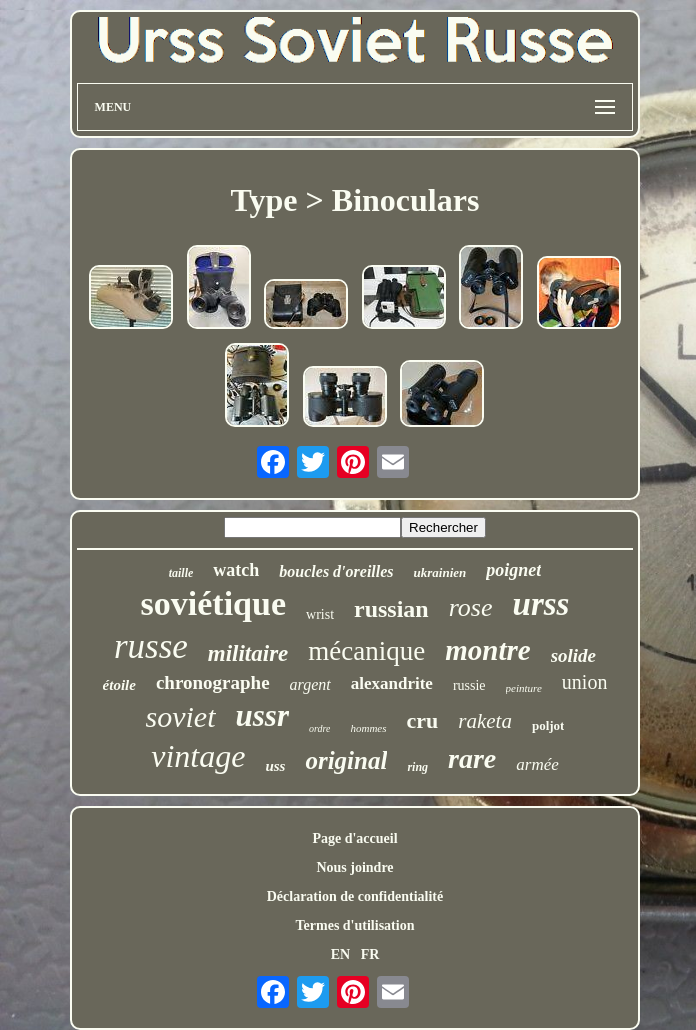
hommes (368, 728)
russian (391, 609)
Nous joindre (354, 867)
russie (469, 685)
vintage (198, 756)
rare (472, 758)
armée (537, 764)
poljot (548, 725)
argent (310, 684)
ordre (319, 728)
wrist (320, 614)
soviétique (213, 603)
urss (541, 604)
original (346, 760)
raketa (485, 721)
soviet (181, 716)
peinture (524, 688)
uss (275, 766)
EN (340, 954)
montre (487, 650)
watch (236, 570)
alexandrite (392, 683)
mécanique (366, 651)
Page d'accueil (354, 838)
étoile (119, 685)
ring (417, 767)
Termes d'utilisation (355, 925)
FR (370, 954)
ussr (262, 715)
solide (573, 655)
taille (181, 573)
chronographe (213, 682)
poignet (513, 570)
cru (423, 720)
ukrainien (440, 572)
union (585, 682)
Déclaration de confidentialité (355, 896)
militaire (248, 653)
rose (471, 607)
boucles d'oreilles (336, 571)
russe (151, 646)
